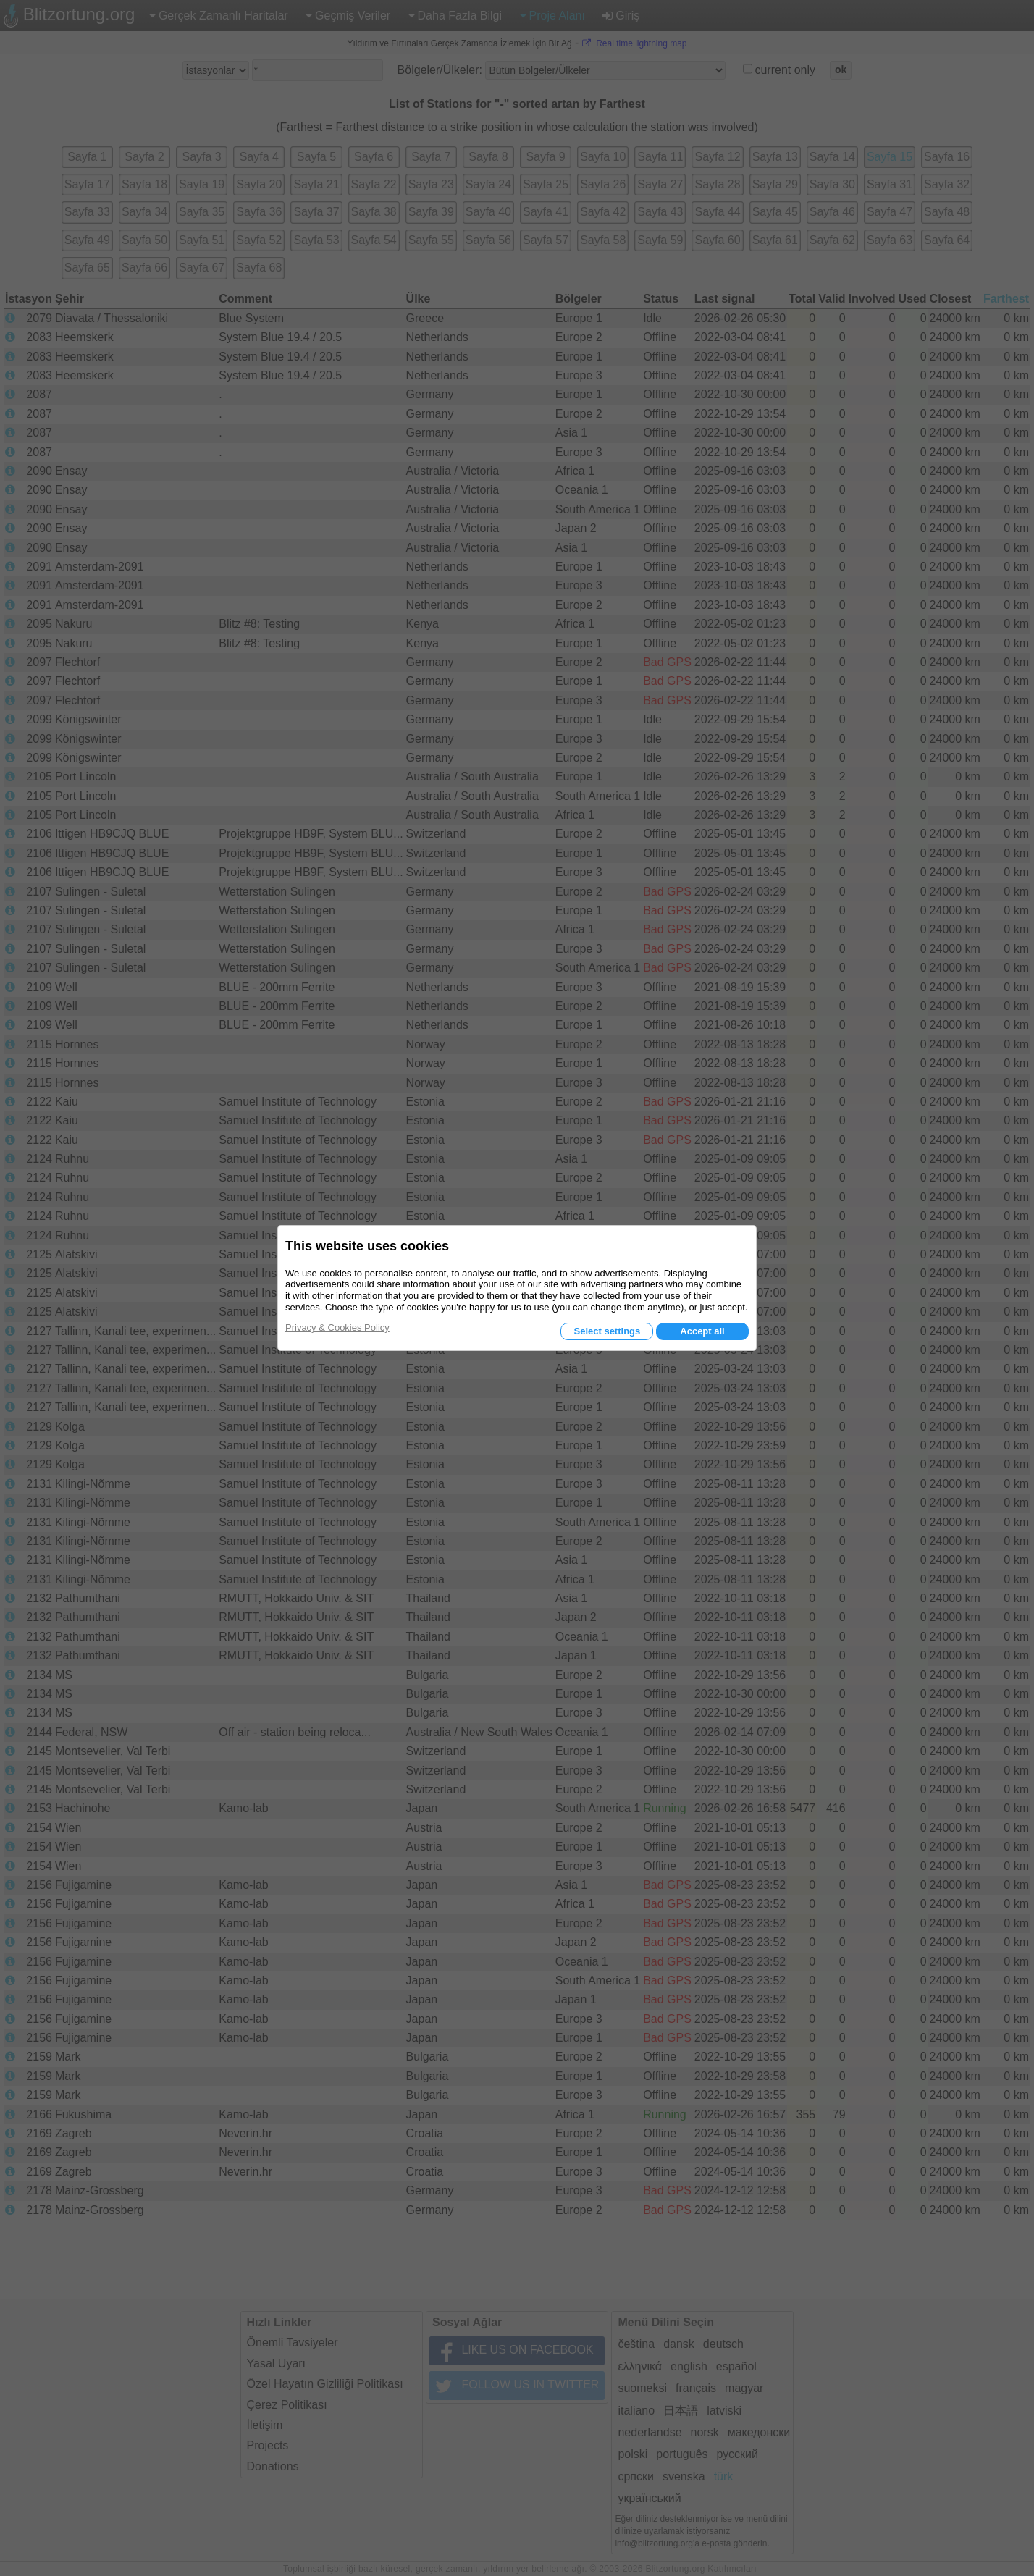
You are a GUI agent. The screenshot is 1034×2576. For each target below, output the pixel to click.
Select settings (606, 1331)
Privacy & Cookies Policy (337, 1327)
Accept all (702, 1331)
